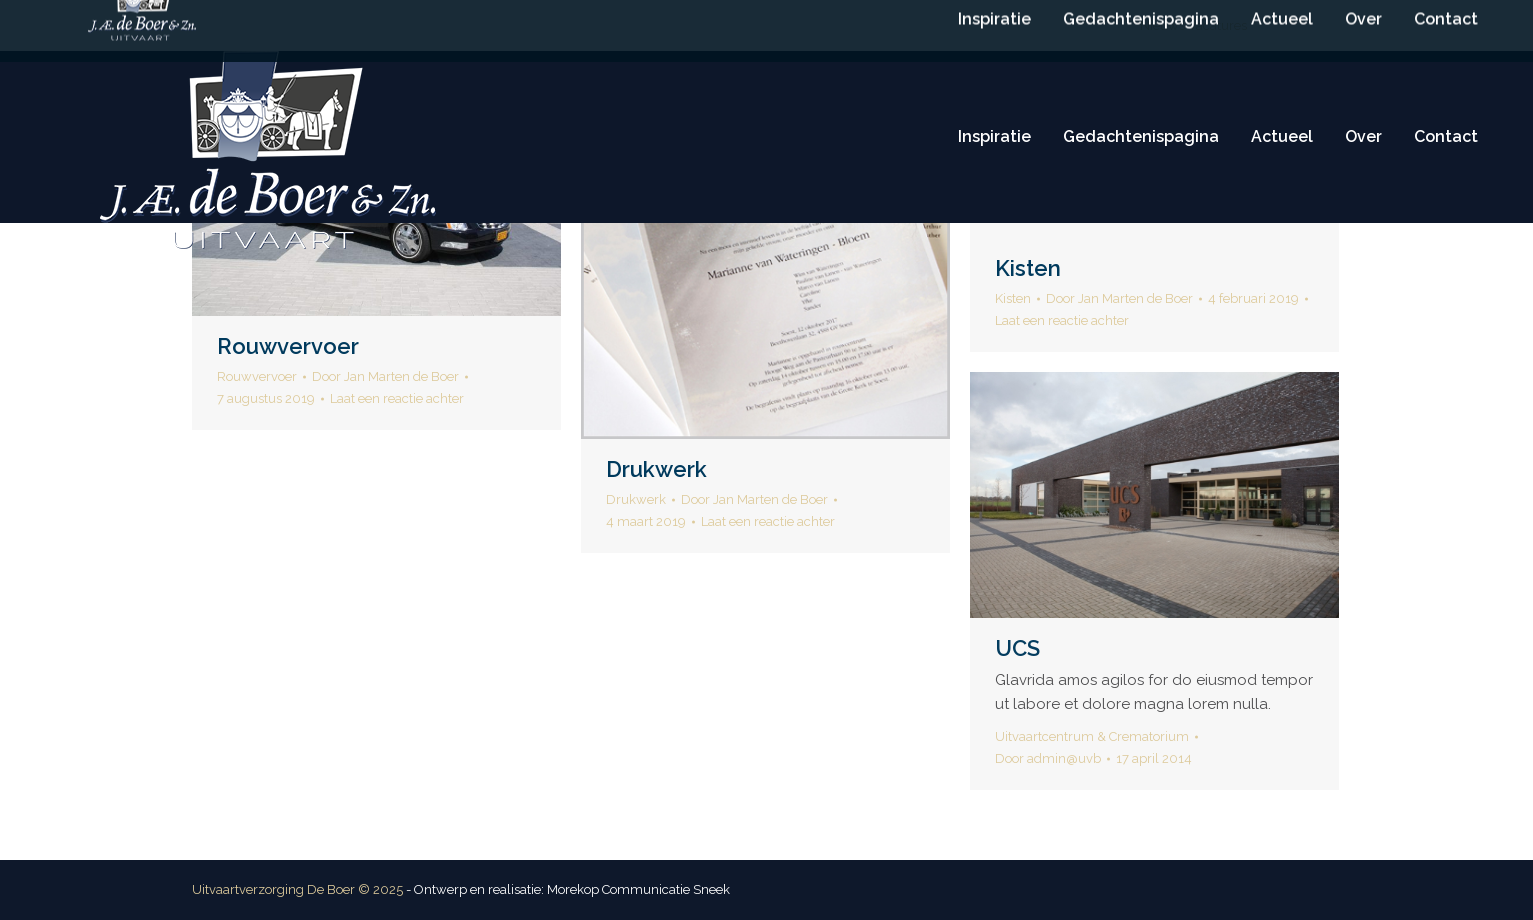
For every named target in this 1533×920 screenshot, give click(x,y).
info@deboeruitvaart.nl (908, 25)
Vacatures (1217, 25)
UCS (1017, 648)
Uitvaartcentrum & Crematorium (1092, 736)
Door (385, 376)
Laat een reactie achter (397, 398)
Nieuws (1162, 25)
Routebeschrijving (1066, 25)
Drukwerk (656, 469)
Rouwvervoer (288, 346)
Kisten (1028, 268)
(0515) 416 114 (761, 25)
